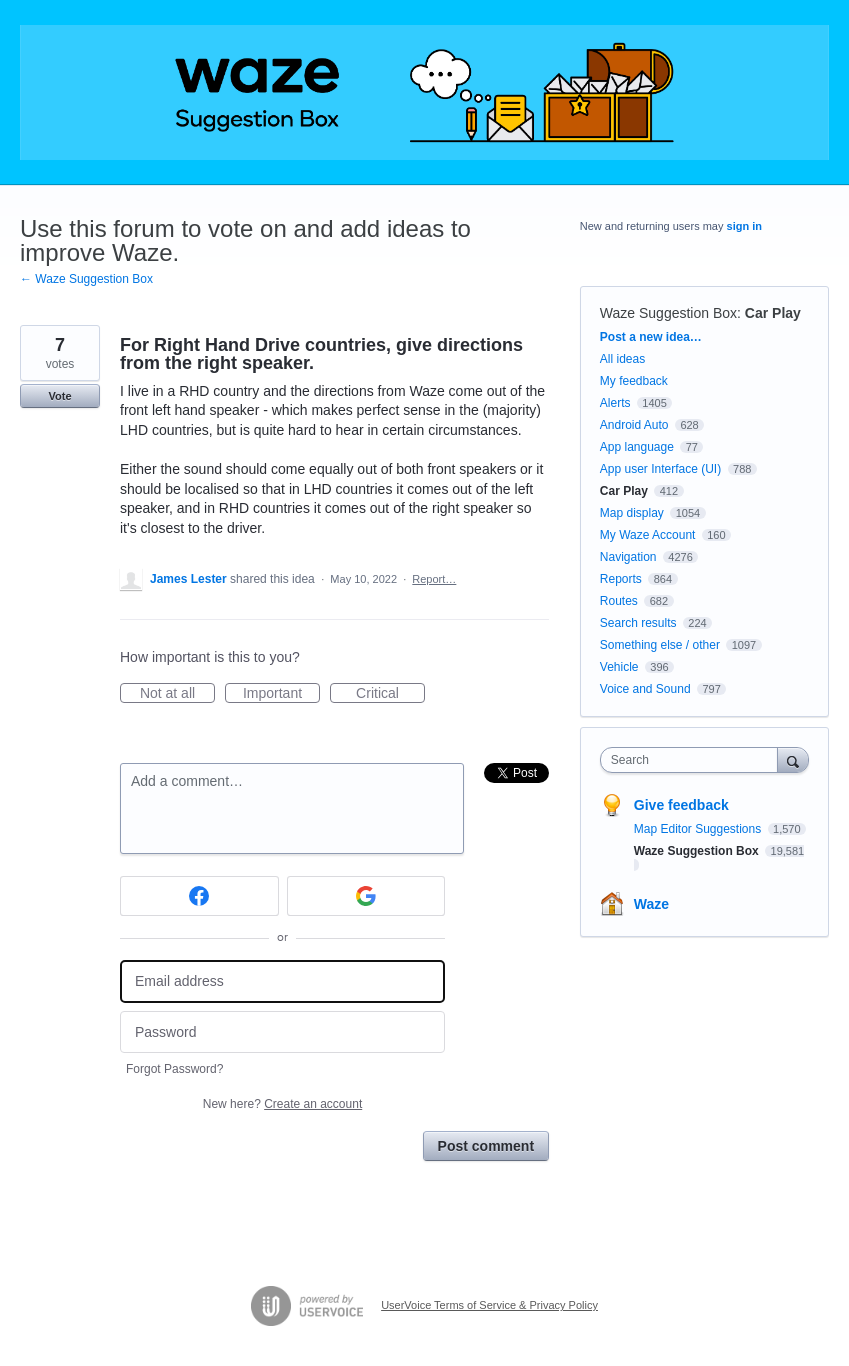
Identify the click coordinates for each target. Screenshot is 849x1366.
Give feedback (681, 805)
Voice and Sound (645, 689)
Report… (434, 579)
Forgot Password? (174, 1069)
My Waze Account (648, 535)
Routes (619, 601)
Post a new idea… (651, 337)
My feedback (634, 381)
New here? (282, 1104)
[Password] (282, 1032)
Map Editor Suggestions (699, 829)
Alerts (615, 403)
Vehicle (619, 667)
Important (281, 694)
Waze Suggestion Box (668, 313)
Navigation (628, 557)
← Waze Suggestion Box (86, 279)
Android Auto (634, 425)
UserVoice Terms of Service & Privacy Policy (489, 1305)
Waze (651, 904)
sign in (744, 226)
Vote (59, 396)
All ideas (622, 359)
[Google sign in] (366, 896)
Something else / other (660, 645)
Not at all (177, 694)
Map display (632, 513)
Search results (638, 623)
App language (637, 447)
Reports (621, 579)
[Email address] (282, 981)
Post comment (486, 1146)
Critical (390, 694)
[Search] (793, 759)
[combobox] (693, 760)
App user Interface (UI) (660, 469)
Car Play (773, 313)
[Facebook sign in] (199, 896)
